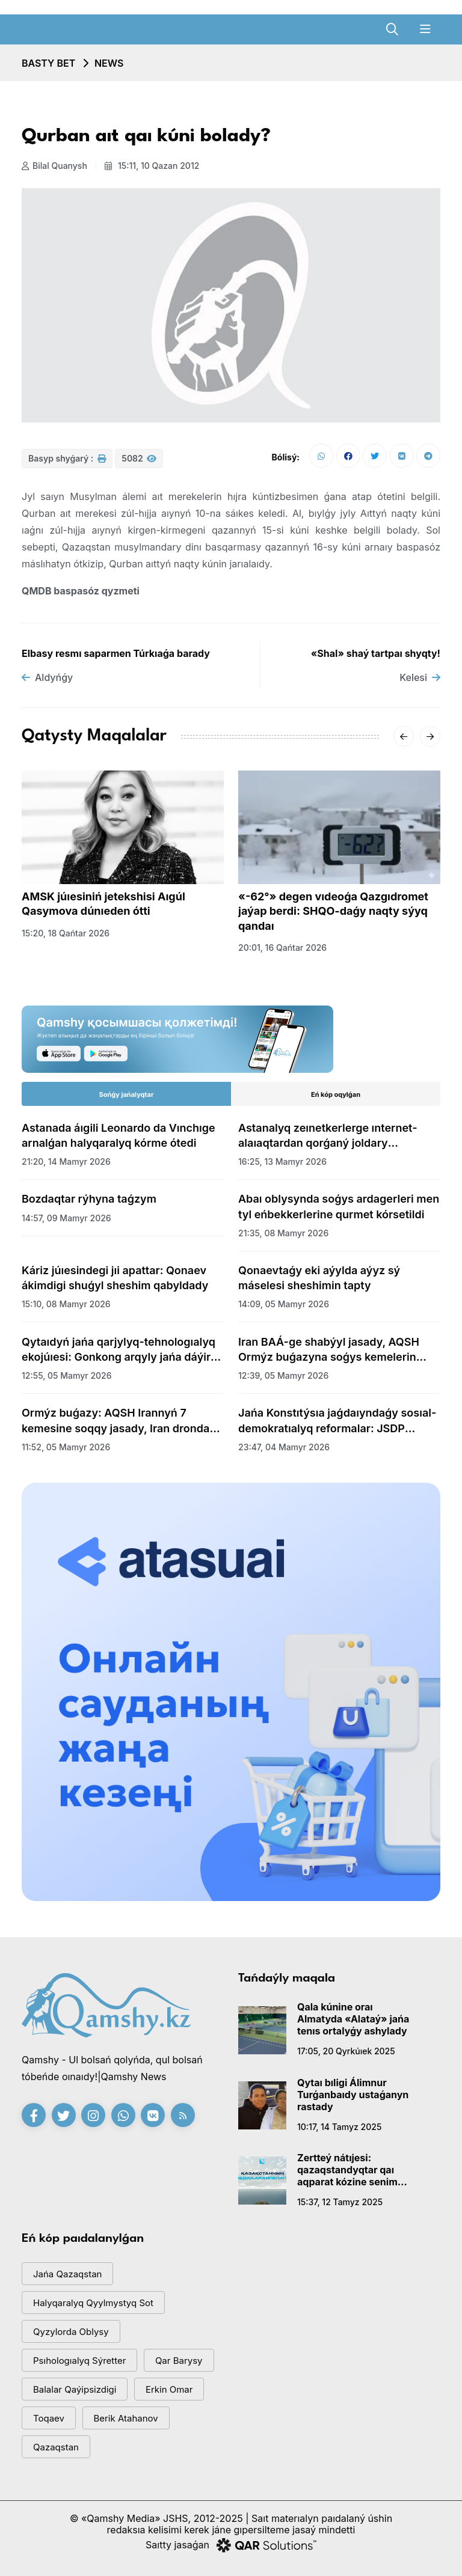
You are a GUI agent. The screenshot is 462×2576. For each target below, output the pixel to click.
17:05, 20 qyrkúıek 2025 (346, 2051)
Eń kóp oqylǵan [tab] (335, 1094)
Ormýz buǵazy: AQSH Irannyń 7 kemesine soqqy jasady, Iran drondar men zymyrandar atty (118, 1420)
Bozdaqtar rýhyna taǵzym (89, 1198)
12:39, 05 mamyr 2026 (283, 1375)
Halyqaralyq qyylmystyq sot (93, 2303)
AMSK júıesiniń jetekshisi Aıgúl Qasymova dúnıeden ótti (103, 904)
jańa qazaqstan (67, 2274)
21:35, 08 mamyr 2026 (283, 1233)
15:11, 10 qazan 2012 (152, 165)
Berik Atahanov (126, 2418)
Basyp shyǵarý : (67, 458)
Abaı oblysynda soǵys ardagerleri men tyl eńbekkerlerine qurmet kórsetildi (338, 1206)
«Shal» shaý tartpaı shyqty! (375, 653)
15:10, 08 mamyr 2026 (66, 1304)
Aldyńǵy (47, 677)
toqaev (48, 2418)
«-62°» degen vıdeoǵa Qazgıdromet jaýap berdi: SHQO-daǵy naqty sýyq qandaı (333, 911)
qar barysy (179, 2360)
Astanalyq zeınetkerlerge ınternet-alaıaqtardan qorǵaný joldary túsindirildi (327, 1136)
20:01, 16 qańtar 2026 (282, 947)
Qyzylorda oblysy (71, 2331)
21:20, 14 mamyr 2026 (66, 1161)
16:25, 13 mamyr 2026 (282, 1161)
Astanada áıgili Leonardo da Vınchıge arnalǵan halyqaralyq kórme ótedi (118, 1135)
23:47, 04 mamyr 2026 (284, 1447)
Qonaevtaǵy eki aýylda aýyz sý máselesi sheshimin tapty (319, 1278)
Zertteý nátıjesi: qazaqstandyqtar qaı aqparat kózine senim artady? (347, 2170)
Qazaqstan (56, 2447)
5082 (139, 458)
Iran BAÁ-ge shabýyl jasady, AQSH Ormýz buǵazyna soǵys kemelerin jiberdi (328, 1349)
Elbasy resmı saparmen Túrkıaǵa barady (116, 653)
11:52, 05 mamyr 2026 (66, 1447)
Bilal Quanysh (54, 165)
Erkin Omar (169, 2389)
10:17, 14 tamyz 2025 (339, 2127)
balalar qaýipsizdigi (74, 2389)
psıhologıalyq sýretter (79, 2360)
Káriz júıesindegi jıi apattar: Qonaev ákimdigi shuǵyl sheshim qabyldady (115, 1278)
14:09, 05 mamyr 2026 (283, 1304)
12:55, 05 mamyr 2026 (67, 1375)
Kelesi (419, 677)
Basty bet (48, 63)
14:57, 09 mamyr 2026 (66, 1218)
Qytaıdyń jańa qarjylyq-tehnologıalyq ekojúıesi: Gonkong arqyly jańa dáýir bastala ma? (118, 1349)
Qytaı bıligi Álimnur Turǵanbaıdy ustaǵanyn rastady (352, 2095)
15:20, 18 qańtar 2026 (65, 933)
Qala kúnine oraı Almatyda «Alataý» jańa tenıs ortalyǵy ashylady (353, 2019)
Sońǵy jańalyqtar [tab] (126, 1094)
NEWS (109, 63)
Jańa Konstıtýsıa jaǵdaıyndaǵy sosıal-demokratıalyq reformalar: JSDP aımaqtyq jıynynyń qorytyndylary (337, 1420)
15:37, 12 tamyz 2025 (340, 2202)
